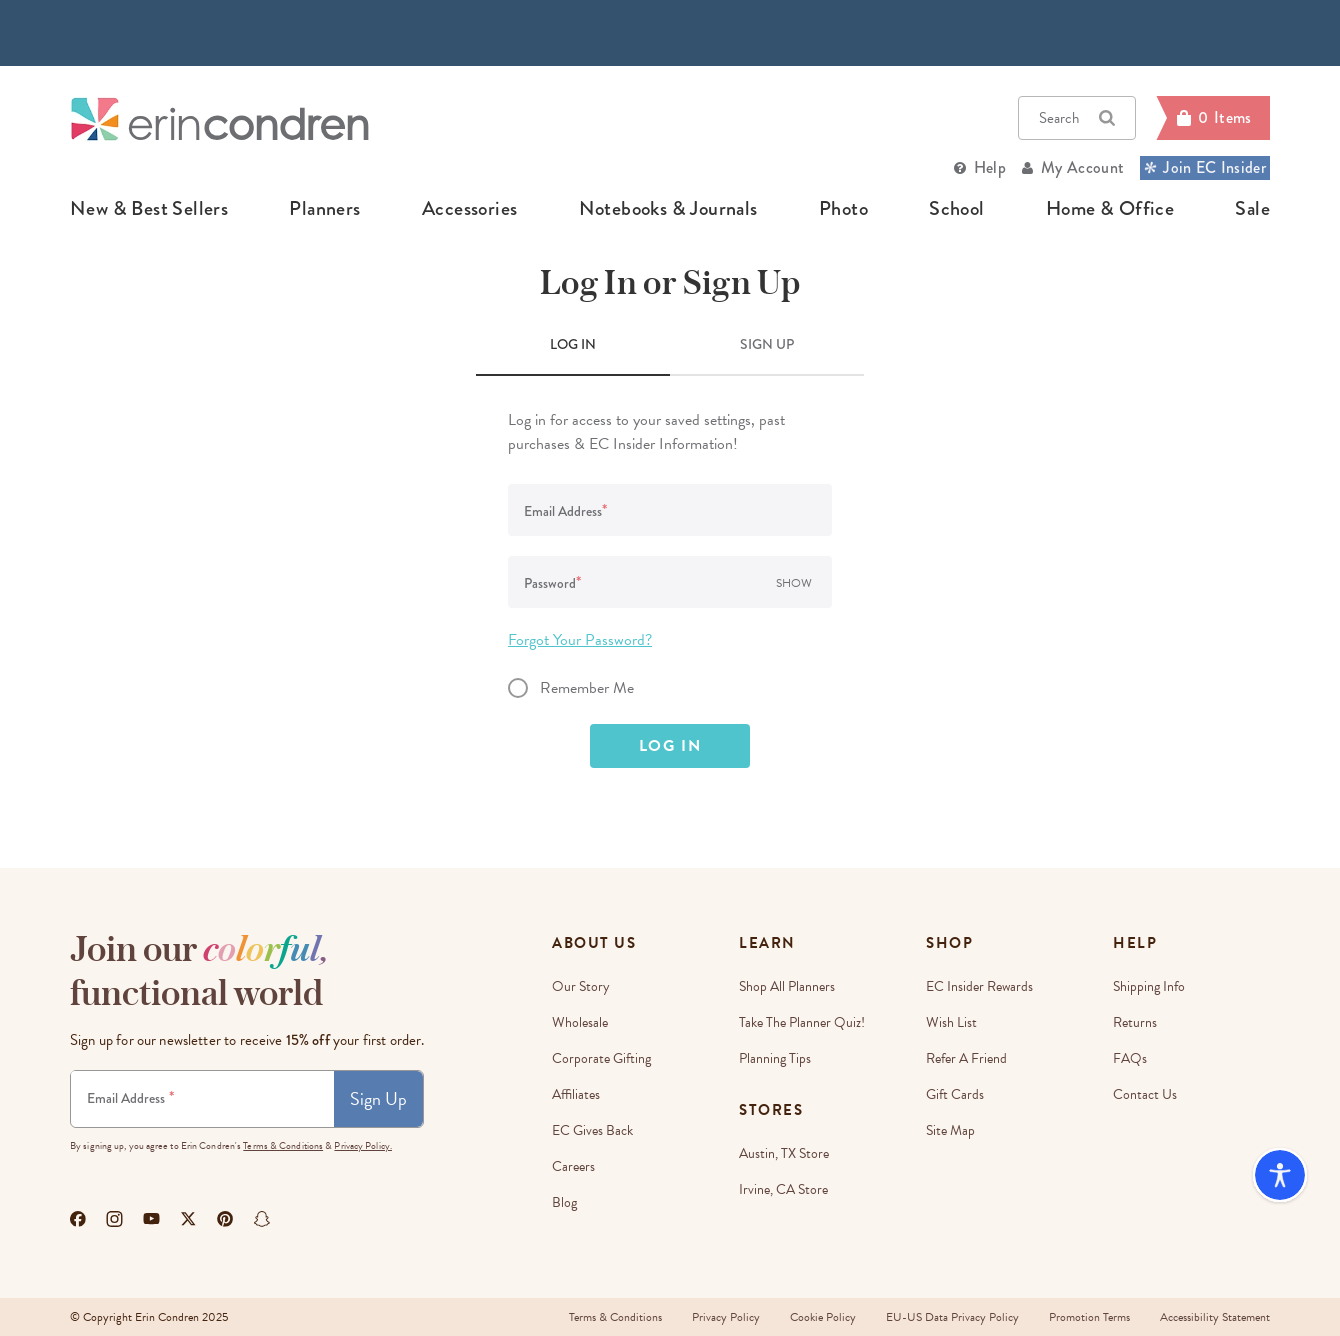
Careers (573, 1166)
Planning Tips (775, 1058)
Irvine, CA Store (783, 1189)
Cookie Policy (823, 1317)
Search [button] (1077, 118)
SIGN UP (767, 344)
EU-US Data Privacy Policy (952, 1317)
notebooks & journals (668, 209)
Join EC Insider (1205, 167)
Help (990, 167)
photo (843, 209)
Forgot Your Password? (580, 640)
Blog (564, 1202)
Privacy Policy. (363, 1145)
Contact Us (1145, 1094)
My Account (1082, 167)
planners (324, 209)
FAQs (1130, 1058)
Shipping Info (1149, 986)
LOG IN (573, 344)
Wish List (951, 1022)
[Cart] (1213, 118)
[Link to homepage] (220, 118)
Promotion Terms (1089, 1317)
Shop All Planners (787, 986)
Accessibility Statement (1215, 1317)
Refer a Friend (966, 1058)
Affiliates (576, 1094)
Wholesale (580, 1022)
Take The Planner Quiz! (802, 1022)
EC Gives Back (592, 1130)
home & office (1110, 209)
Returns (1135, 1022)
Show (794, 583)
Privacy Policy (726, 1317)
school (956, 209)
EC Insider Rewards (979, 986)
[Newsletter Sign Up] (202, 1099)
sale (1252, 209)
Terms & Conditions (283, 1145)
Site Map (950, 1130)
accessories (469, 209)
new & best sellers (149, 209)
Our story (581, 986)
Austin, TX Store (784, 1153)
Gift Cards (955, 1094)
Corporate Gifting (601, 1058)
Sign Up (378, 1098)
